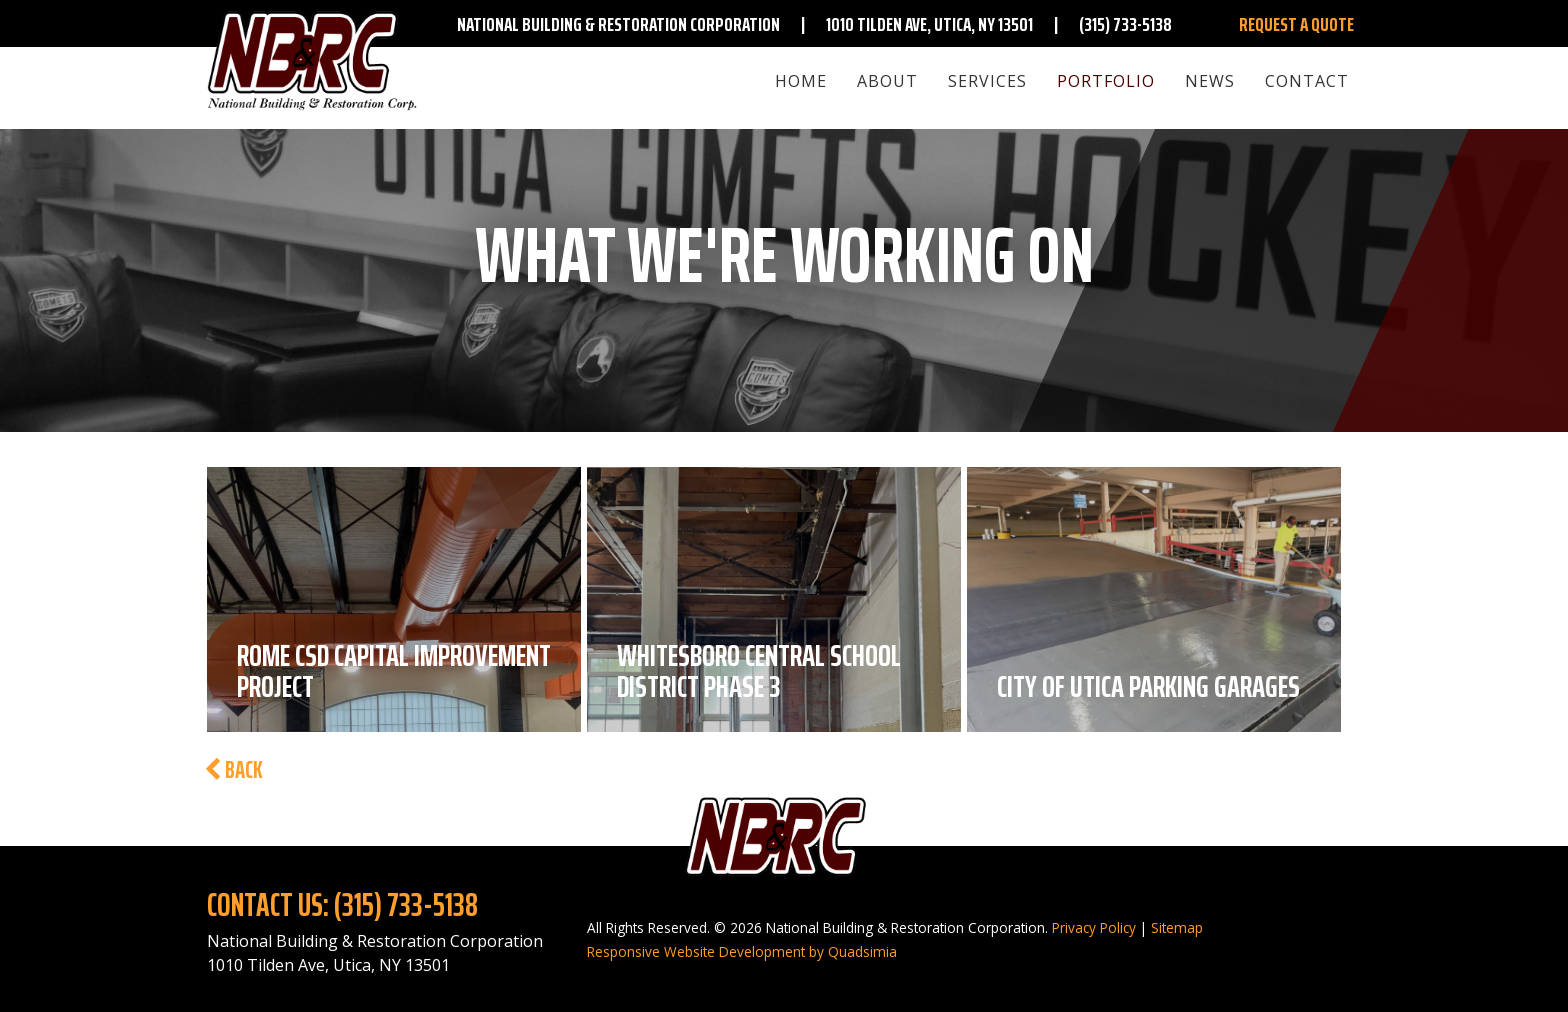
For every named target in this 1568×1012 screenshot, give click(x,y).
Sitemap (1177, 927)
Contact (1307, 81)
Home (801, 81)
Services (987, 81)
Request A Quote (1296, 24)
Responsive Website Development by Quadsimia (742, 951)
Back (233, 770)
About (887, 81)
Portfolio (1106, 81)
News (1210, 81)
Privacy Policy (1094, 927)
